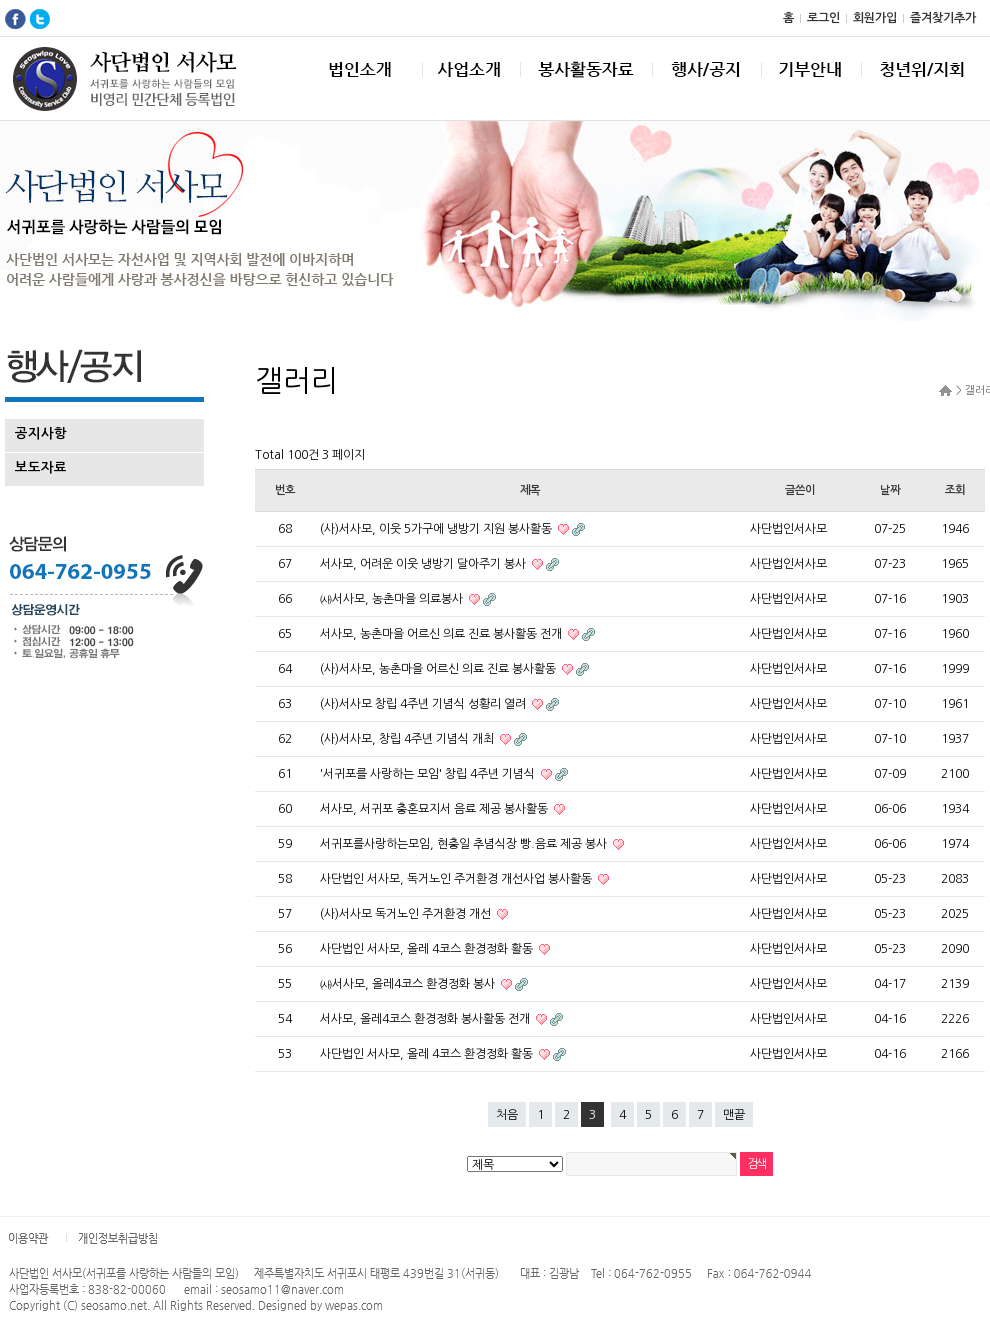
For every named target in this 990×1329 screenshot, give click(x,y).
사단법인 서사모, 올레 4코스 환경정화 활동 (428, 949)
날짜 (890, 490)
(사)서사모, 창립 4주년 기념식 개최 (408, 739)
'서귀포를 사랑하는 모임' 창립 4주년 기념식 (429, 774)
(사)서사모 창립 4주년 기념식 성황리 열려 (424, 704)
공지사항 (41, 433)
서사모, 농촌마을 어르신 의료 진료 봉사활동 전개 (442, 634)
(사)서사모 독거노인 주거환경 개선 (407, 914)
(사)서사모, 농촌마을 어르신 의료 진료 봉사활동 (439, 669)
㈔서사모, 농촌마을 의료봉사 (393, 599)
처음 (507, 1115)
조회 (955, 490)
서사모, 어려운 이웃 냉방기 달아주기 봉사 (424, 564)
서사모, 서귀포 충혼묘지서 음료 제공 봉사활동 (435, 809)
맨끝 (734, 1115)
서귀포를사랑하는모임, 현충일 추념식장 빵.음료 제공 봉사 (465, 844)
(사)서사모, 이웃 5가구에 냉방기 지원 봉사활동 (437, 529)
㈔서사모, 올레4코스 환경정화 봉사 (409, 984)
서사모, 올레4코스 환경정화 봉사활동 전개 (426, 1019)
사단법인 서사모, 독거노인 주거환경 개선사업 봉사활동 (457, 879)
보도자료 (41, 467)
